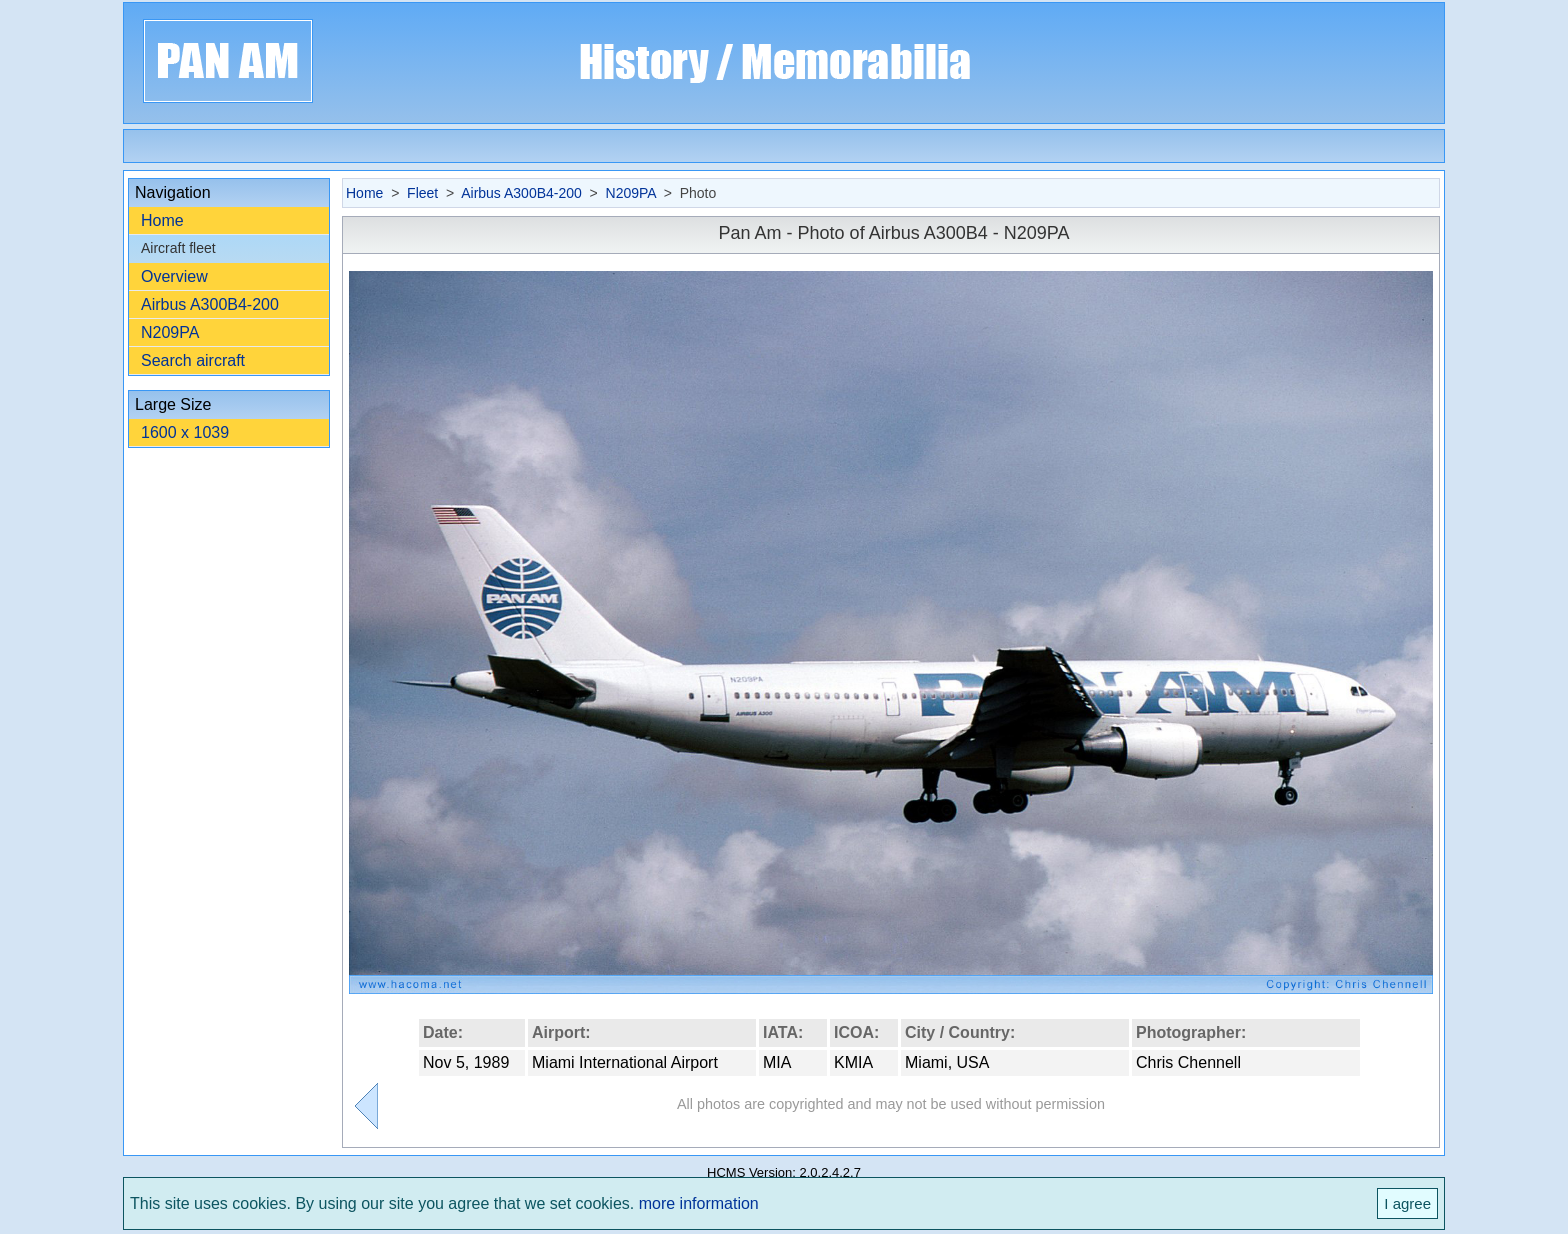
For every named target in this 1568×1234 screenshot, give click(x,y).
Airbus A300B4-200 (210, 304)
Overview (174, 276)
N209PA (170, 332)
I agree (1407, 1203)
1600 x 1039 (185, 432)
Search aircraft (193, 360)
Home (162, 220)
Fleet (422, 193)
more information (699, 1203)
